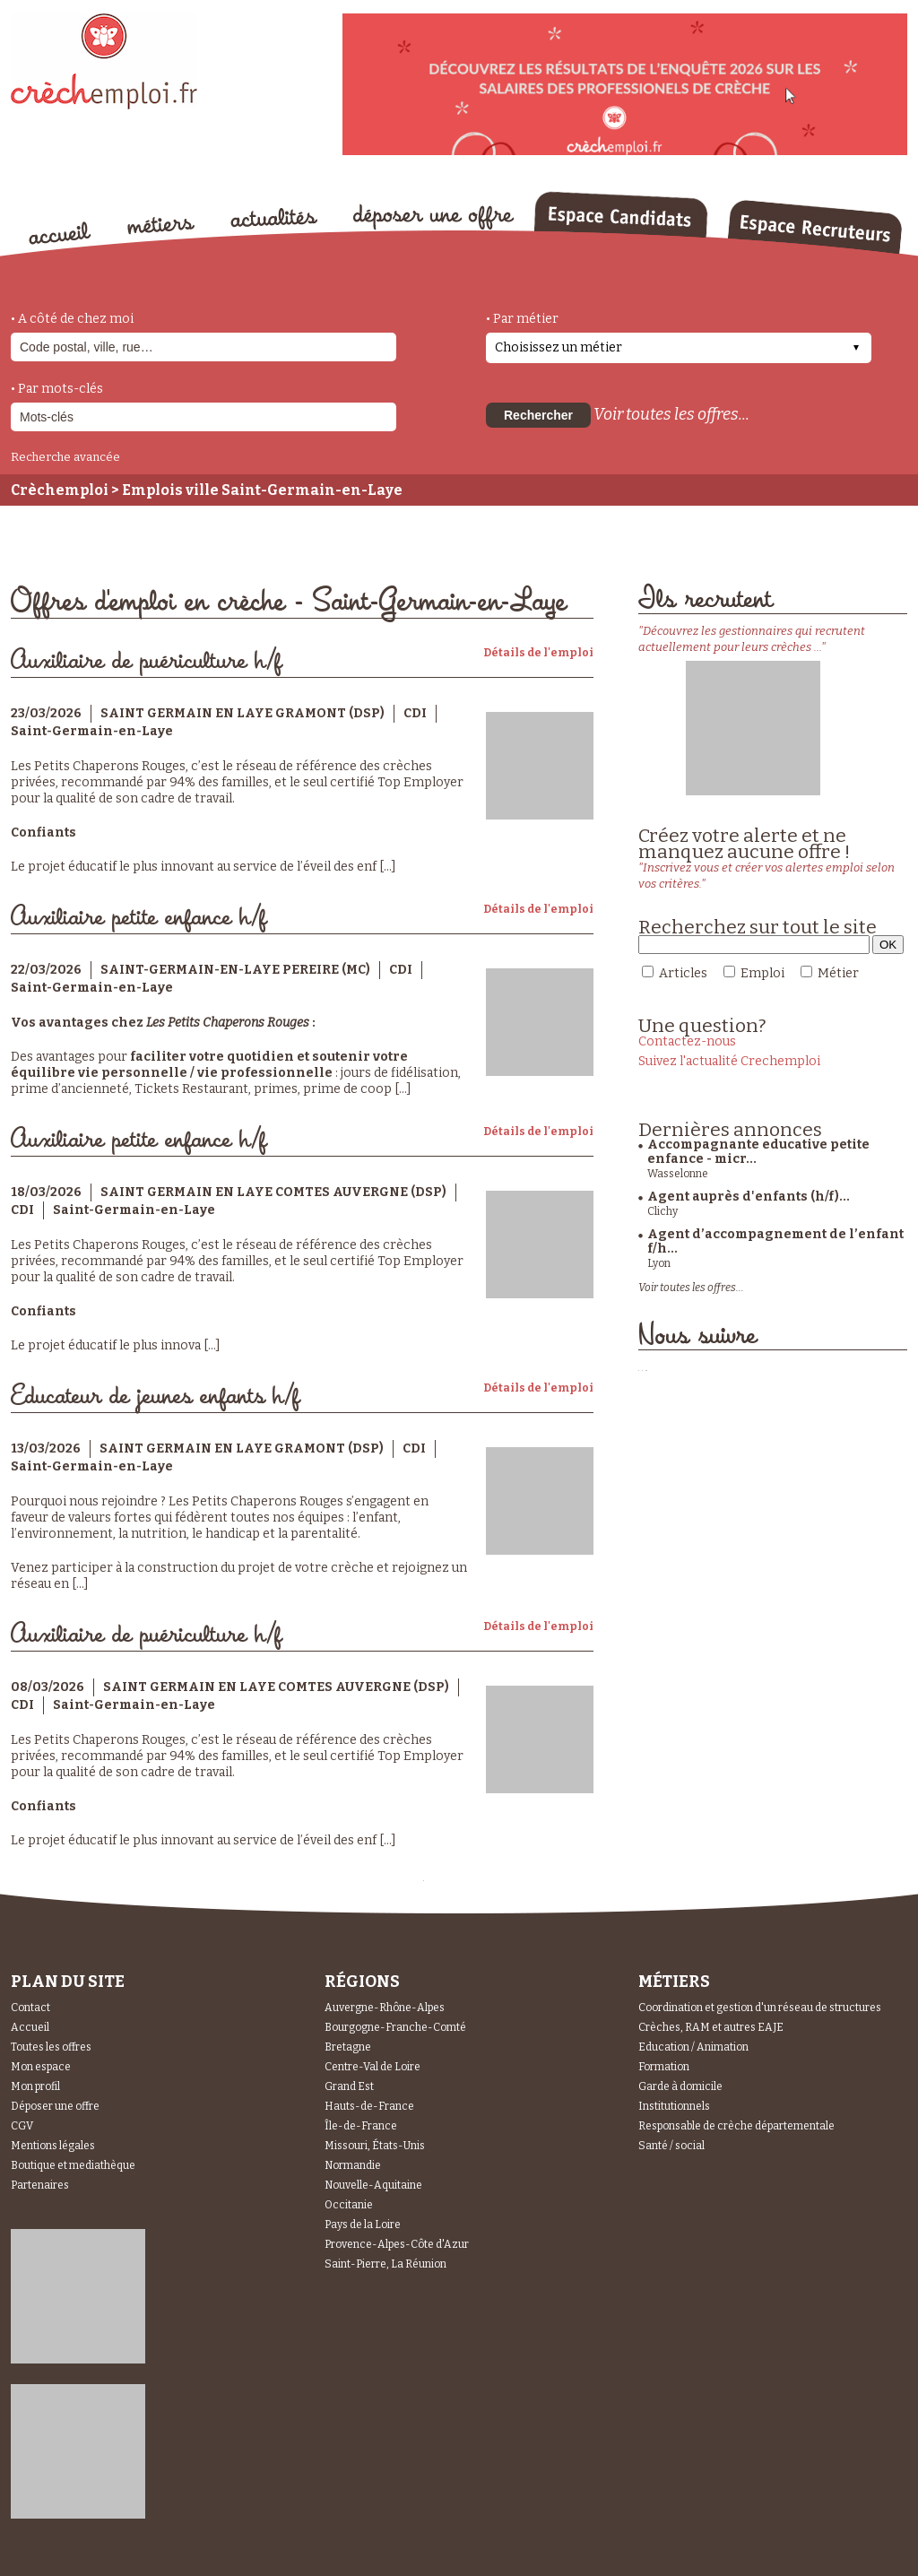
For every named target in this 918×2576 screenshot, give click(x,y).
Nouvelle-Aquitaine (373, 2185)
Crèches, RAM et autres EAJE (711, 2027)
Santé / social (671, 2145)
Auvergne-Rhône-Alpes (385, 2007)
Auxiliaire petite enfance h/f (138, 918)
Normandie (353, 2165)
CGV (22, 2126)
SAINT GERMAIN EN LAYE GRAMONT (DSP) (242, 713)
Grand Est (349, 2086)
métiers (161, 226)
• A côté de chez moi (72, 318)
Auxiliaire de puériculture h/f (146, 661)
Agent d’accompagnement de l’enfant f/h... (775, 1241)
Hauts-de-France (369, 2106)
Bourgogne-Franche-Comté (395, 2027)
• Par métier (522, 318)
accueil (60, 233)
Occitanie (349, 2205)
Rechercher (538, 415)
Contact (30, 2007)
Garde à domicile (680, 2086)
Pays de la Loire (363, 2224)
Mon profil (35, 2086)
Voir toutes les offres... (671, 414)
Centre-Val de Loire (372, 2066)
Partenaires (40, 2185)
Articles (683, 973)
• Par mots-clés (57, 388)
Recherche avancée (65, 457)
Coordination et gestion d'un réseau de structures (759, 2007)
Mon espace (41, 2066)
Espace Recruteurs (814, 227)
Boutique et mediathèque (73, 2165)
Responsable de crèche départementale (736, 2126)
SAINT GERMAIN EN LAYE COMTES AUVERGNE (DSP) (273, 1192)
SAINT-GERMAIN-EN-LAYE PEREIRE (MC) (235, 969)
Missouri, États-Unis (375, 2145)
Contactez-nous (687, 1041)
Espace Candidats (620, 214)
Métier (838, 973)
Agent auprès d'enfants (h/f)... (748, 1196)
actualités (273, 218)
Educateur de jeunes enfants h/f (155, 1396)
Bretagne (348, 2047)
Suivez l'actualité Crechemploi (729, 1061)
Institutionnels (674, 2106)
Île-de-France (361, 2126)
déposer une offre (434, 217)
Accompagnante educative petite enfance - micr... (758, 1152)
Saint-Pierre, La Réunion (385, 2264)
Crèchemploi (59, 490)
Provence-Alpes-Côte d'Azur (397, 2244)
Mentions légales (53, 2145)
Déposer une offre (55, 2106)
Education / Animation (693, 2047)
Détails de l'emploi (538, 652)
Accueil (30, 2027)
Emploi (762, 973)
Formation (663, 2066)
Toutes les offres (51, 2047)
